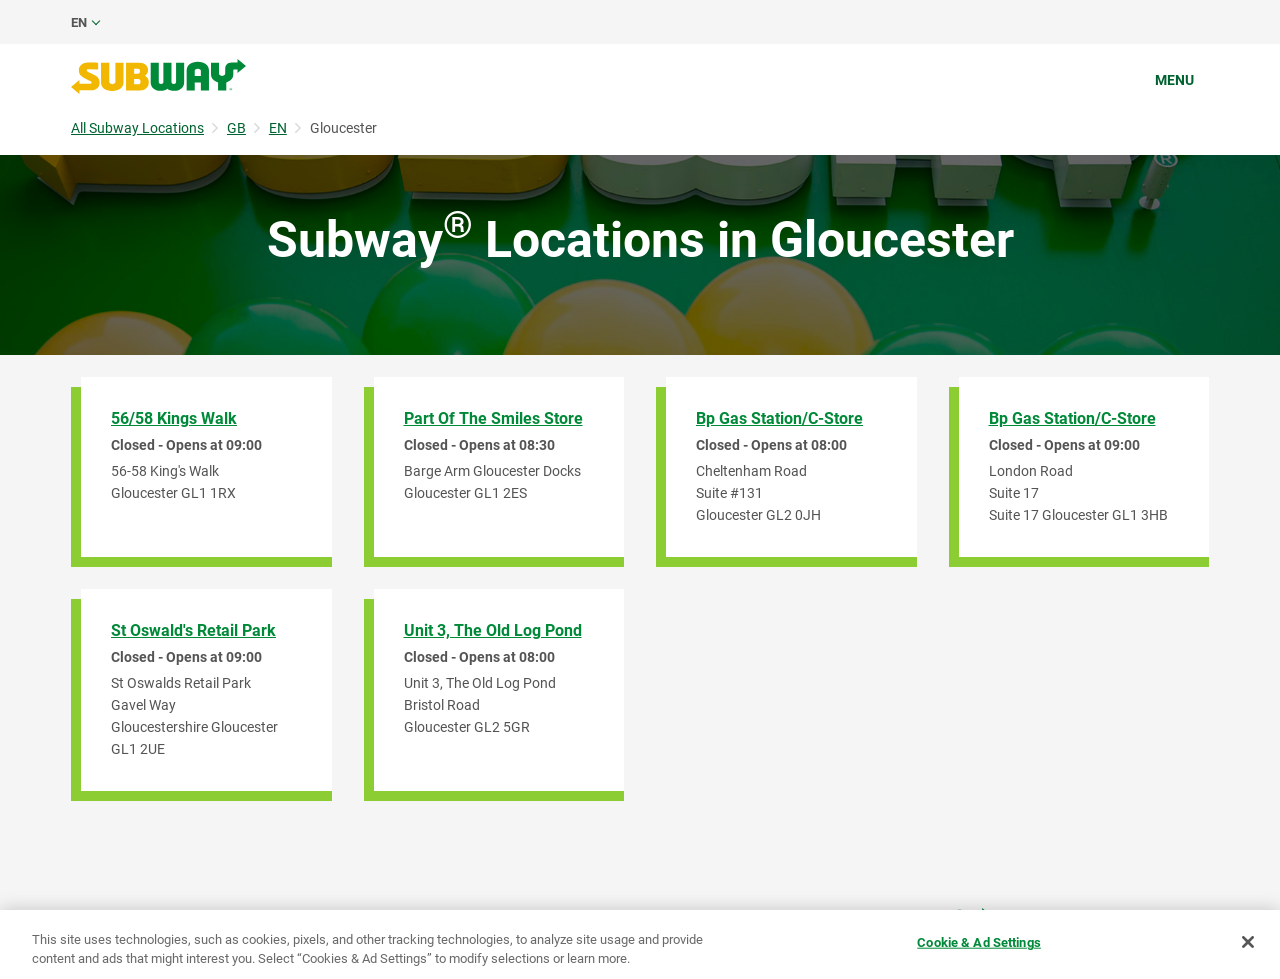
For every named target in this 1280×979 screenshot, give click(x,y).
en (79, 22)
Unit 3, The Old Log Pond (493, 630)
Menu (1174, 80)
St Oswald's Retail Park (193, 630)
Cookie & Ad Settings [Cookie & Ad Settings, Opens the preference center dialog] (979, 942)
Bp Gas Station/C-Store (779, 418)
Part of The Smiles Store (493, 418)
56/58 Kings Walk (174, 418)
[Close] (1248, 942)
